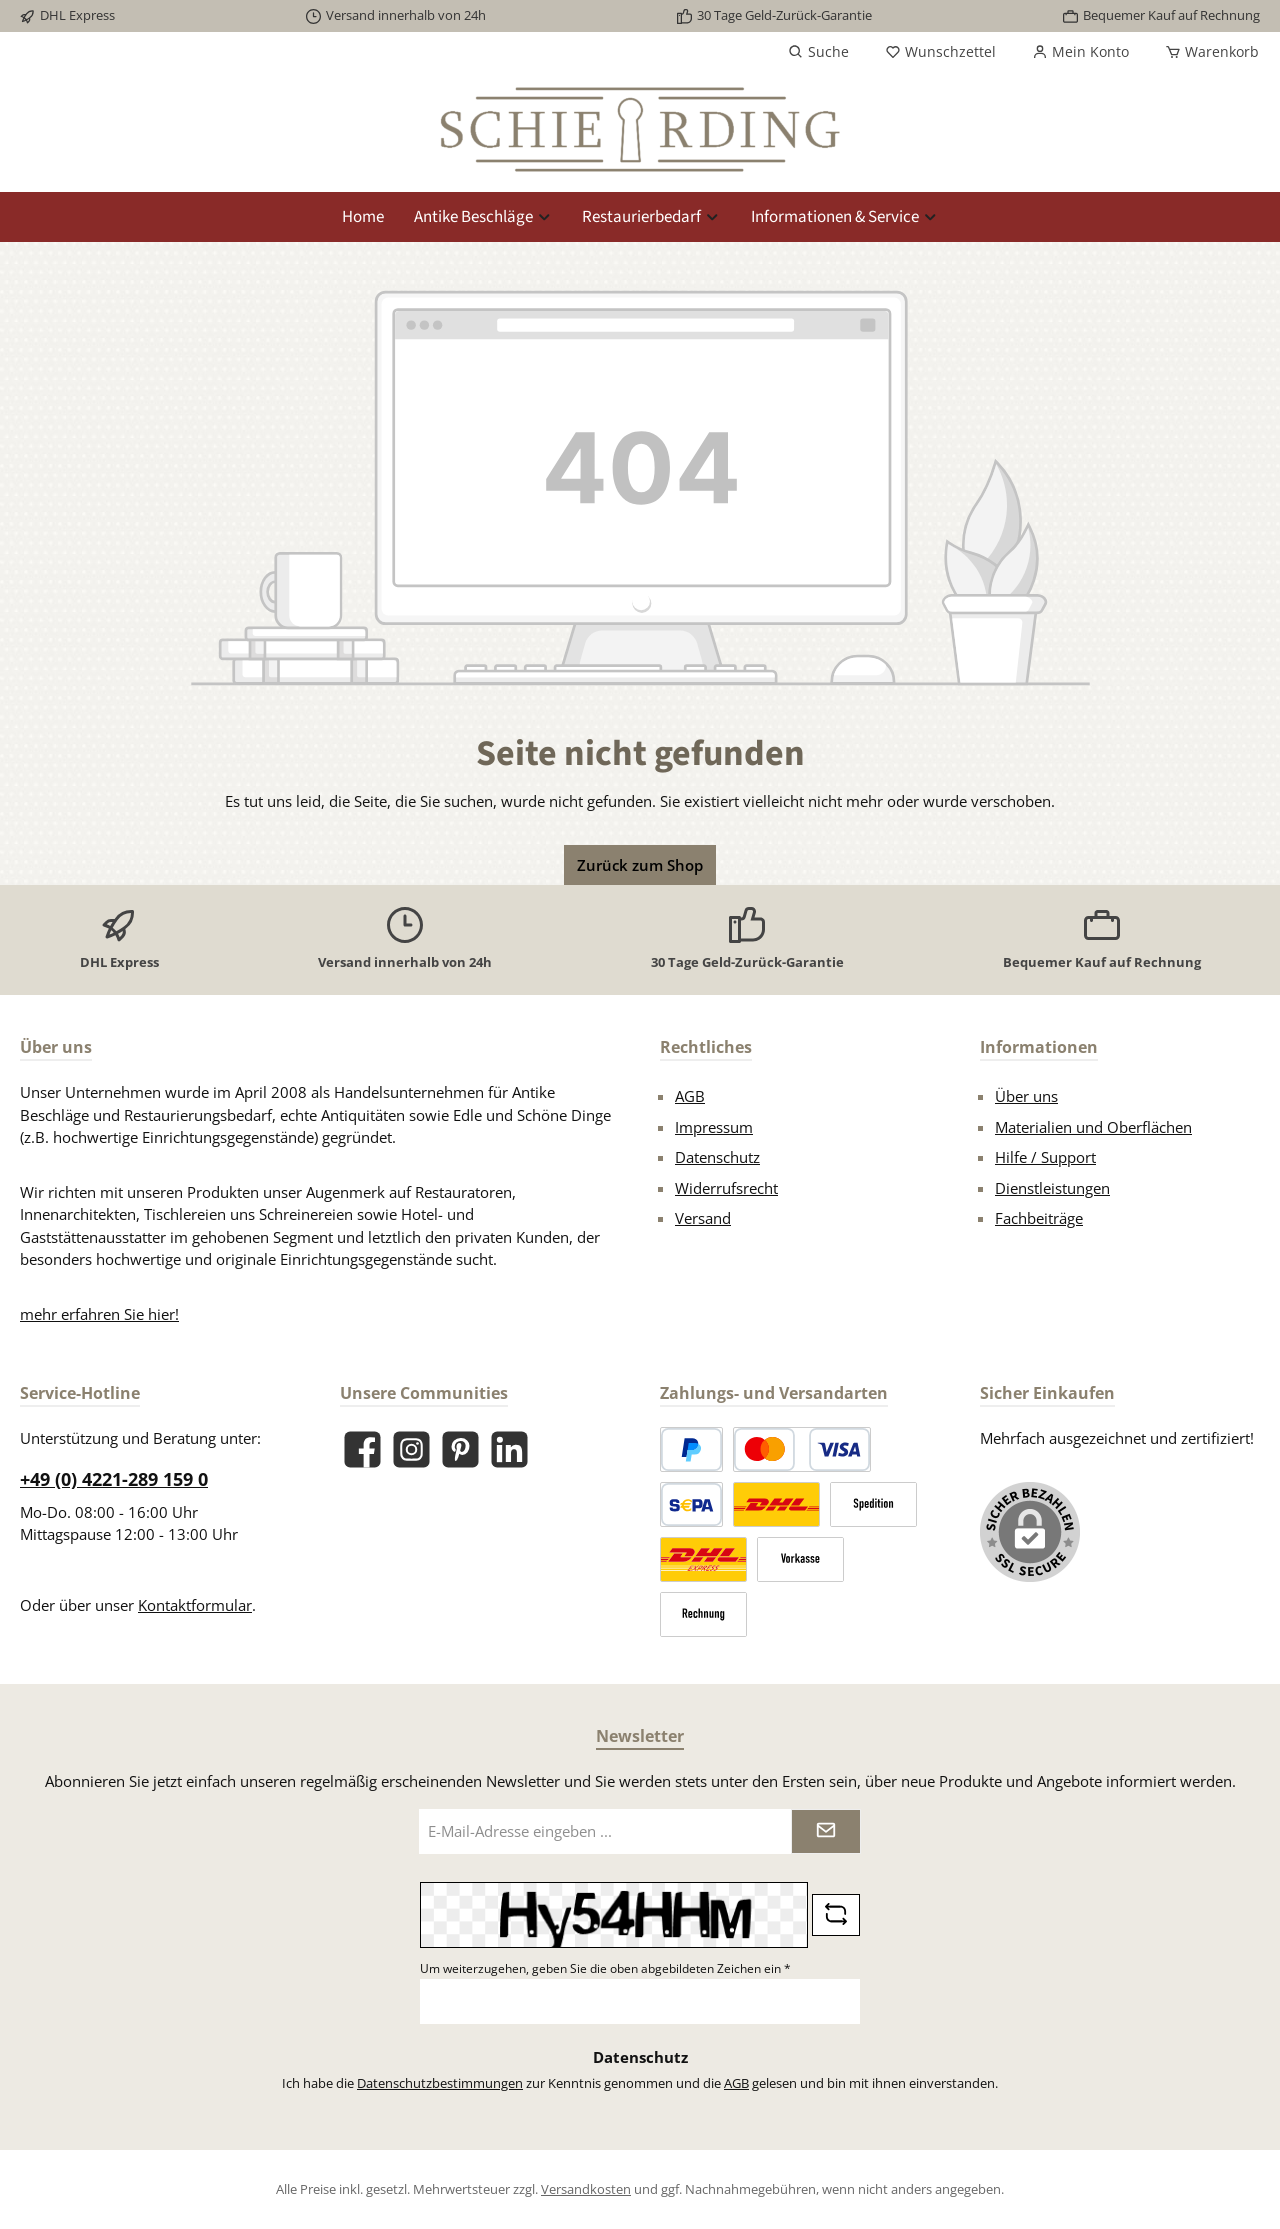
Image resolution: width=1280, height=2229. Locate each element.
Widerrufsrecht (726, 1188)
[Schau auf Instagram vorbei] (411, 1449)
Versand (703, 1218)
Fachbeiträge (1039, 1218)
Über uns (1026, 1096)
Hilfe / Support (1045, 1157)
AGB (690, 1096)
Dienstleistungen (1052, 1188)
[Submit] (826, 1831)
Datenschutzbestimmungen (440, 2083)
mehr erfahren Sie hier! (99, 1314)
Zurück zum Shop (640, 865)
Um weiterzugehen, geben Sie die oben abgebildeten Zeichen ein (605, 1968)
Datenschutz (717, 1157)
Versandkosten (586, 2189)
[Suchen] (818, 52)
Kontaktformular (195, 1605)
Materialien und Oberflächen (1093, 1127)
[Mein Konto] (1080, 52)
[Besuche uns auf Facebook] (362, 1449)
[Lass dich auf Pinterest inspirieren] (460, 1449)
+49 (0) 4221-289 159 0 (114, 1479)
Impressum (714, 1127)
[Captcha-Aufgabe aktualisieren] (836, 1915)
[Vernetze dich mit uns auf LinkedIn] (509, 1449)
